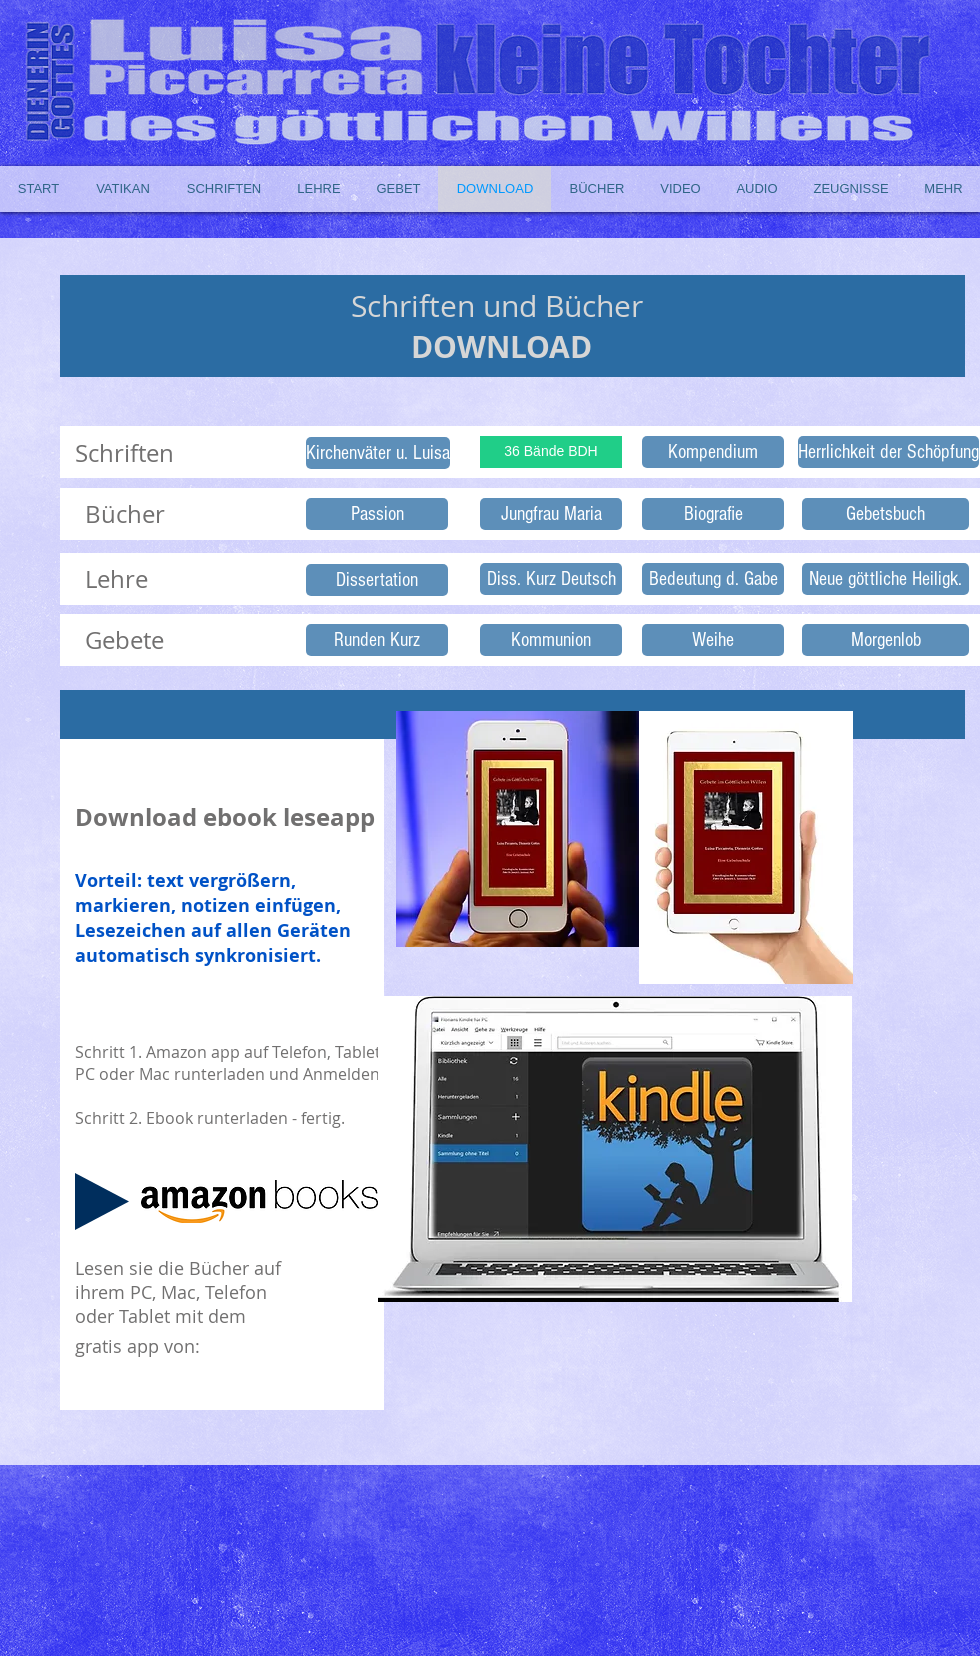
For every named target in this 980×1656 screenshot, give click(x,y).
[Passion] (377, 514)
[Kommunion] (551, 640)
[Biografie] (713, 514)
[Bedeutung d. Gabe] (713, 579)
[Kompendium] (713, 452)
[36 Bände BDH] (551, 452)
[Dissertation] (377, 580)
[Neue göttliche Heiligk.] (885, 579)
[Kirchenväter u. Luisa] (378, 453)
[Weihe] (713, 640)
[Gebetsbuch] (885, 514)
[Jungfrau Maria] (551, 514)
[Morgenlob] (885, 640)
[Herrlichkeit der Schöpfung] (888, 452)
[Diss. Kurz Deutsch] (551, 579)
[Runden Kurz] (377, 640)
